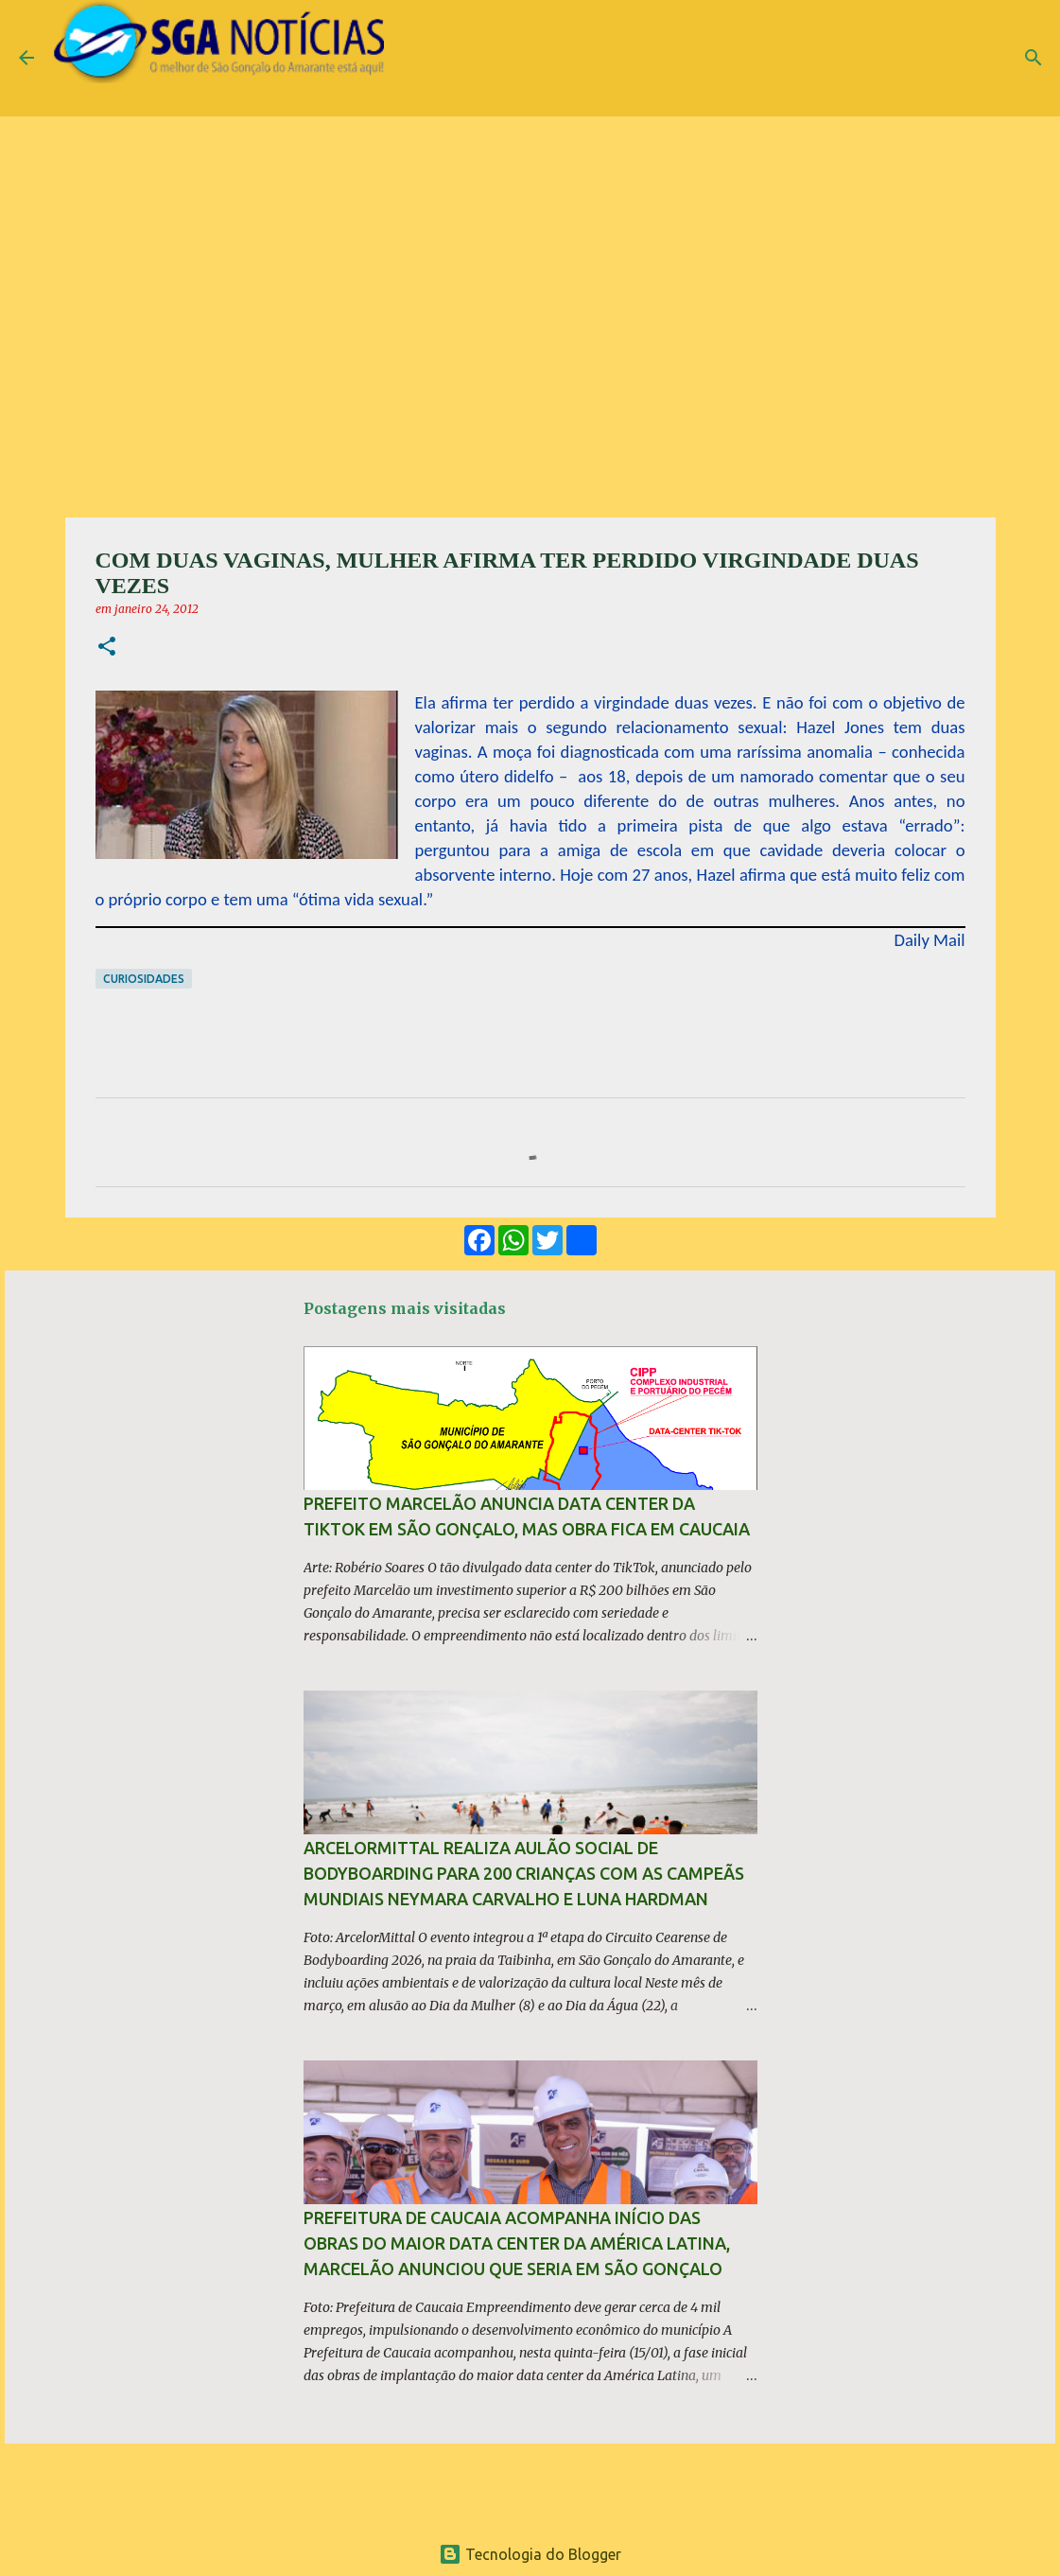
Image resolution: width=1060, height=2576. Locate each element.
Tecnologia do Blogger (530, 2554)
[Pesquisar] (1033, 57)
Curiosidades (143, 979)
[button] (107, 647)
